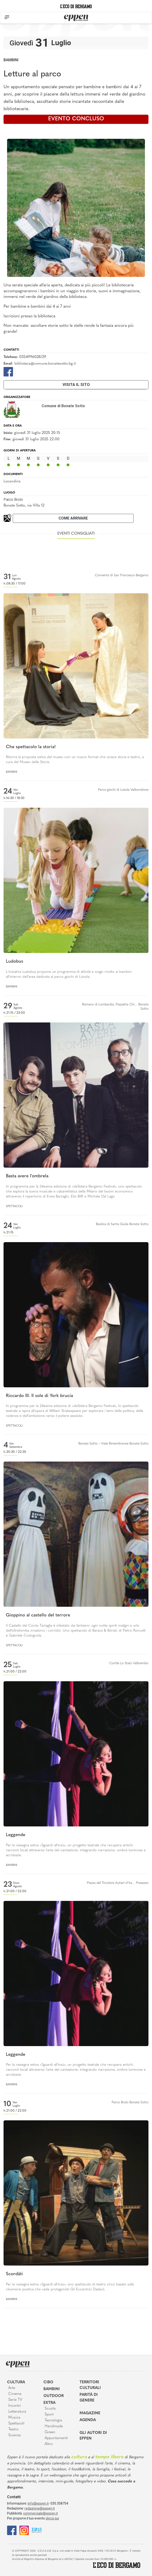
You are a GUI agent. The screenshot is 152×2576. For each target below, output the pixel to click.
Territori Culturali (90, 2385)
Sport (49, 2414)
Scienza (14, 2435)
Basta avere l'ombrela (27, 1176)
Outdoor (53, 2396)
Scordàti (14, 2274)
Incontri (14, 2406)
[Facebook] (8, 371)
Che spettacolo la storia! (31, 747)
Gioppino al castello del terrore (38, 1615)
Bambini (11, 60)
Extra (49, 2403)
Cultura (16, 2382)
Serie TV (15, 2400)
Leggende (15, 1835)
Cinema (14, 2394)
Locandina (12, 481)
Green (50, 2432)
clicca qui (52, 2518)
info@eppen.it (38, 2503)
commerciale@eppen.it (40, 2513)
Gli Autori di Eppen (93, 2436)
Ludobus (14, 961)
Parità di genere (89, 2397)
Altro (49, 2444)
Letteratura (17, 2412)
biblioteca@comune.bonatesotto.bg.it (45, 364)
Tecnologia (53, 2420)
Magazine (90, 2413)
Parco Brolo (13, 499)
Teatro (13, 2429)
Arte (11, 2388)
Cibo (48, 2382)
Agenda (88, 2420)
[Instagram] (24, 2530)
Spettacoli (14, 1206)
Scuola (50, 2408)
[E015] (37, 2530)
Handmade (54, 2426)
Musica (14, 2417)
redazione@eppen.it (40, 2508)
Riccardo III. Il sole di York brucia (39, 1396)
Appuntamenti (56, 2438)
